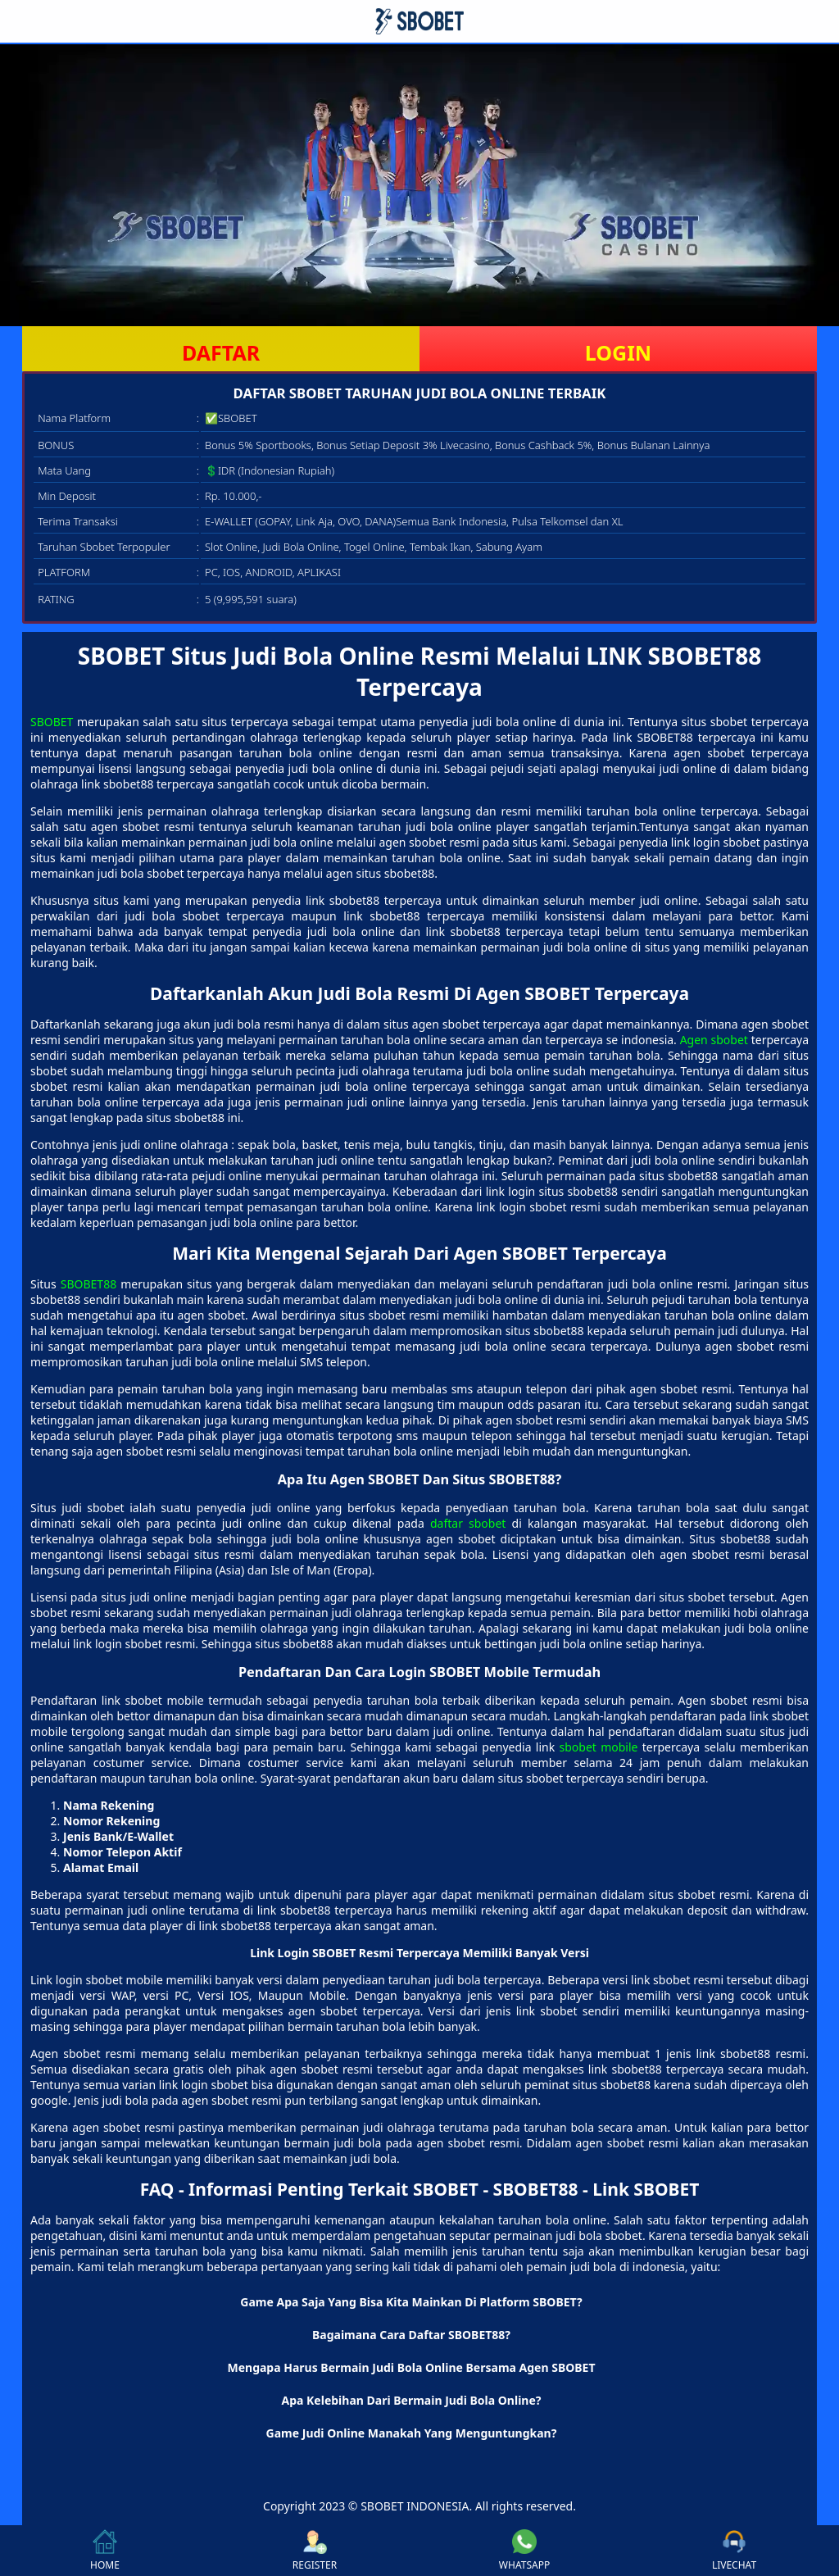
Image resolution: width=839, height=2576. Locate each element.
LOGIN (618, 352)
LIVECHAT (734, 2550)
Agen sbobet (714, 1039)
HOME (105, 2550)
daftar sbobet (468, 1523)
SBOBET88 (88, 1284)
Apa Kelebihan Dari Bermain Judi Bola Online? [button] (412, 2400)
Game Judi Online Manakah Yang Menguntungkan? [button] (411, 2433)
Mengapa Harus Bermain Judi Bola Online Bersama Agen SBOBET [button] (411, 2367)
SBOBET (51, 721)
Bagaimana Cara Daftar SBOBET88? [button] (411, 2334)
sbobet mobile (599, 1747)
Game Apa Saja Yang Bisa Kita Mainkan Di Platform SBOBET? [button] (411, 2302)
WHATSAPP (524, 2550)
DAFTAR (221, 352)
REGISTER (315, 2550)
